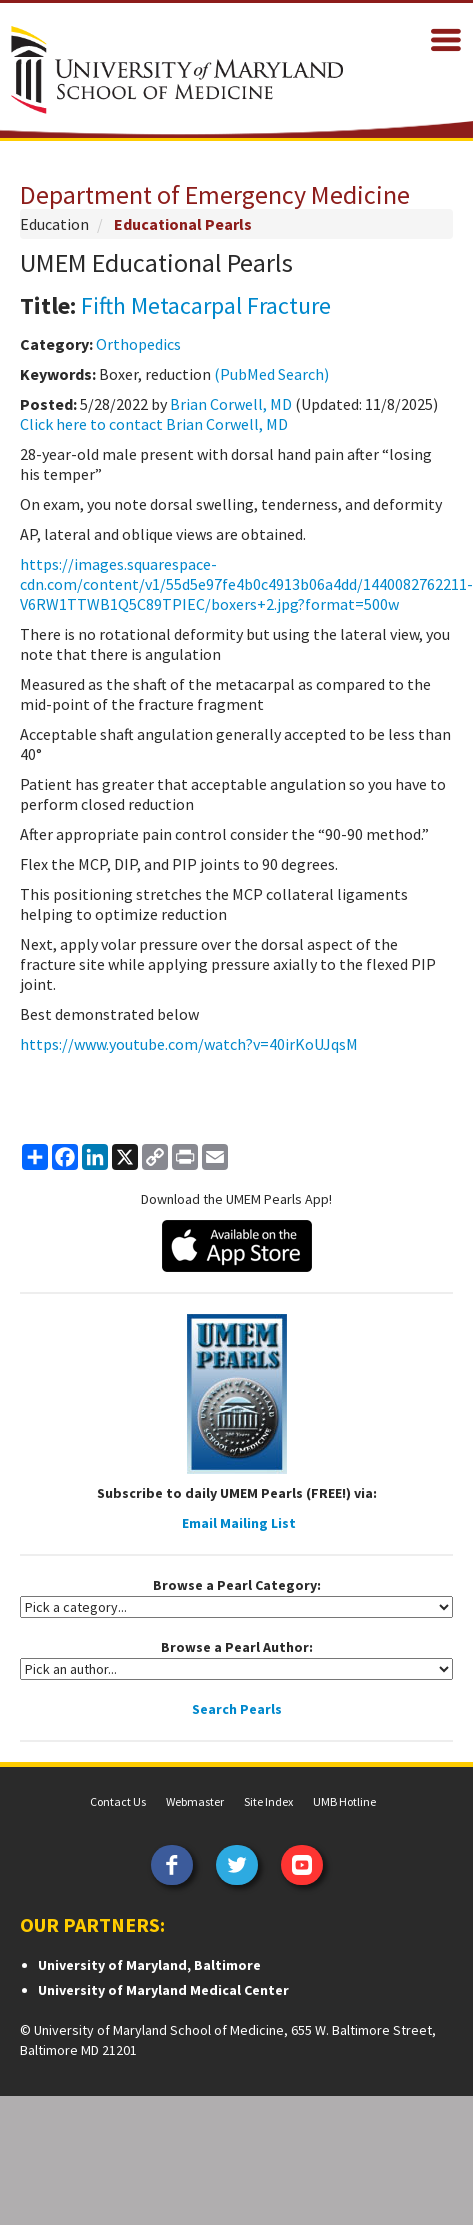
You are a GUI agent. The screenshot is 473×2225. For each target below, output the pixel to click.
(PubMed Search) (271, 374)
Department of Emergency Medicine (215, 194)
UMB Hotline (344, 1801)
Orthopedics (138, 344)
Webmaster (195, 1801)
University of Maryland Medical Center (163, 1990)
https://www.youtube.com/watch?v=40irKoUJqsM (189, 1044)
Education (54, 224)
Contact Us (118, 1801)
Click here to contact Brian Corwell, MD (154, 424)
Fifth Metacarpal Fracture (206, 305)
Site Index (268, 1801)
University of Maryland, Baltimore (149, 1965)
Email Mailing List (239, 1523)
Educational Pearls (183, 224)
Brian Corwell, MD (231, 404)
